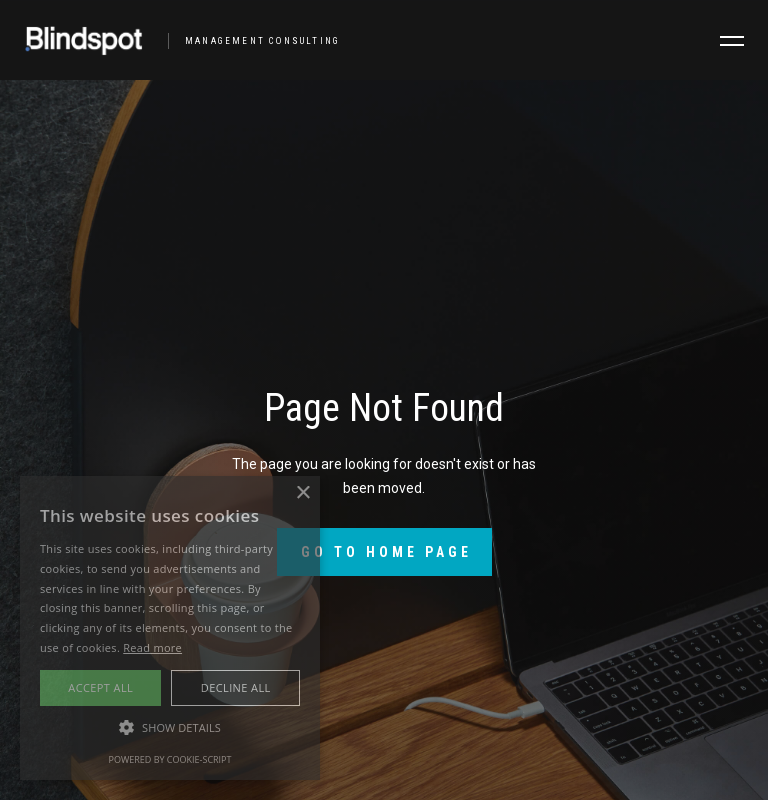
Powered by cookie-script (170, 759)
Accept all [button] (100, 687)
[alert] (170, 628)
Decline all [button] (236, 687)
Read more (152, 647)
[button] (732, 41)
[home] (174, 40)
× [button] (302, 493)
